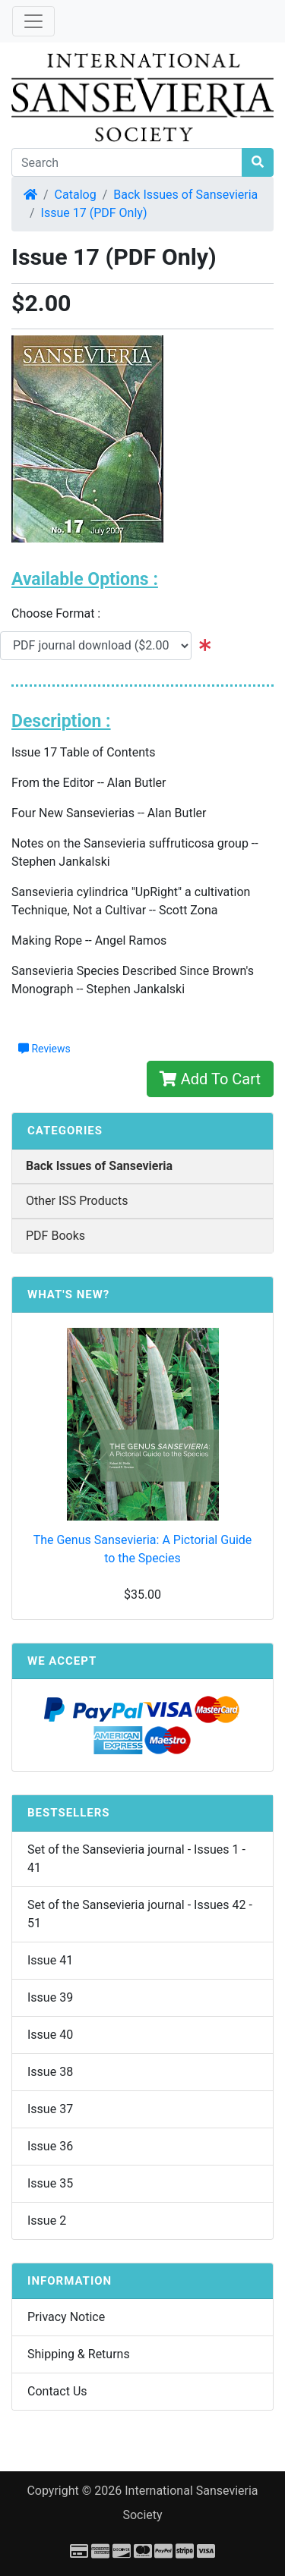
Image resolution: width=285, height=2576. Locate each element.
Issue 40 (50, 2034)
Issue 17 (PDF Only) (94, 213)
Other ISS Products (77, 1201)
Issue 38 (50, 2072)
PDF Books (55, 1235)
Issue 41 (50, 1960)
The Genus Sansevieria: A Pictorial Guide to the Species (142, 1549)
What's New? (68, 1294)
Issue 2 (46, 2220)
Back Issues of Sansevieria (185, 194)
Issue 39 (50, 1997)
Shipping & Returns (78, 2354)
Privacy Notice (66, 2317)
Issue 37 (50, 2109)
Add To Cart (210, 1079)
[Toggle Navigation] (33, 21)
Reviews (44, 1049)
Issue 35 (50, 2183)
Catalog (76, 194)
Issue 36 (50, 2146)
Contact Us (57, 2391)
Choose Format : (60, 613)
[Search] (126, 162)
